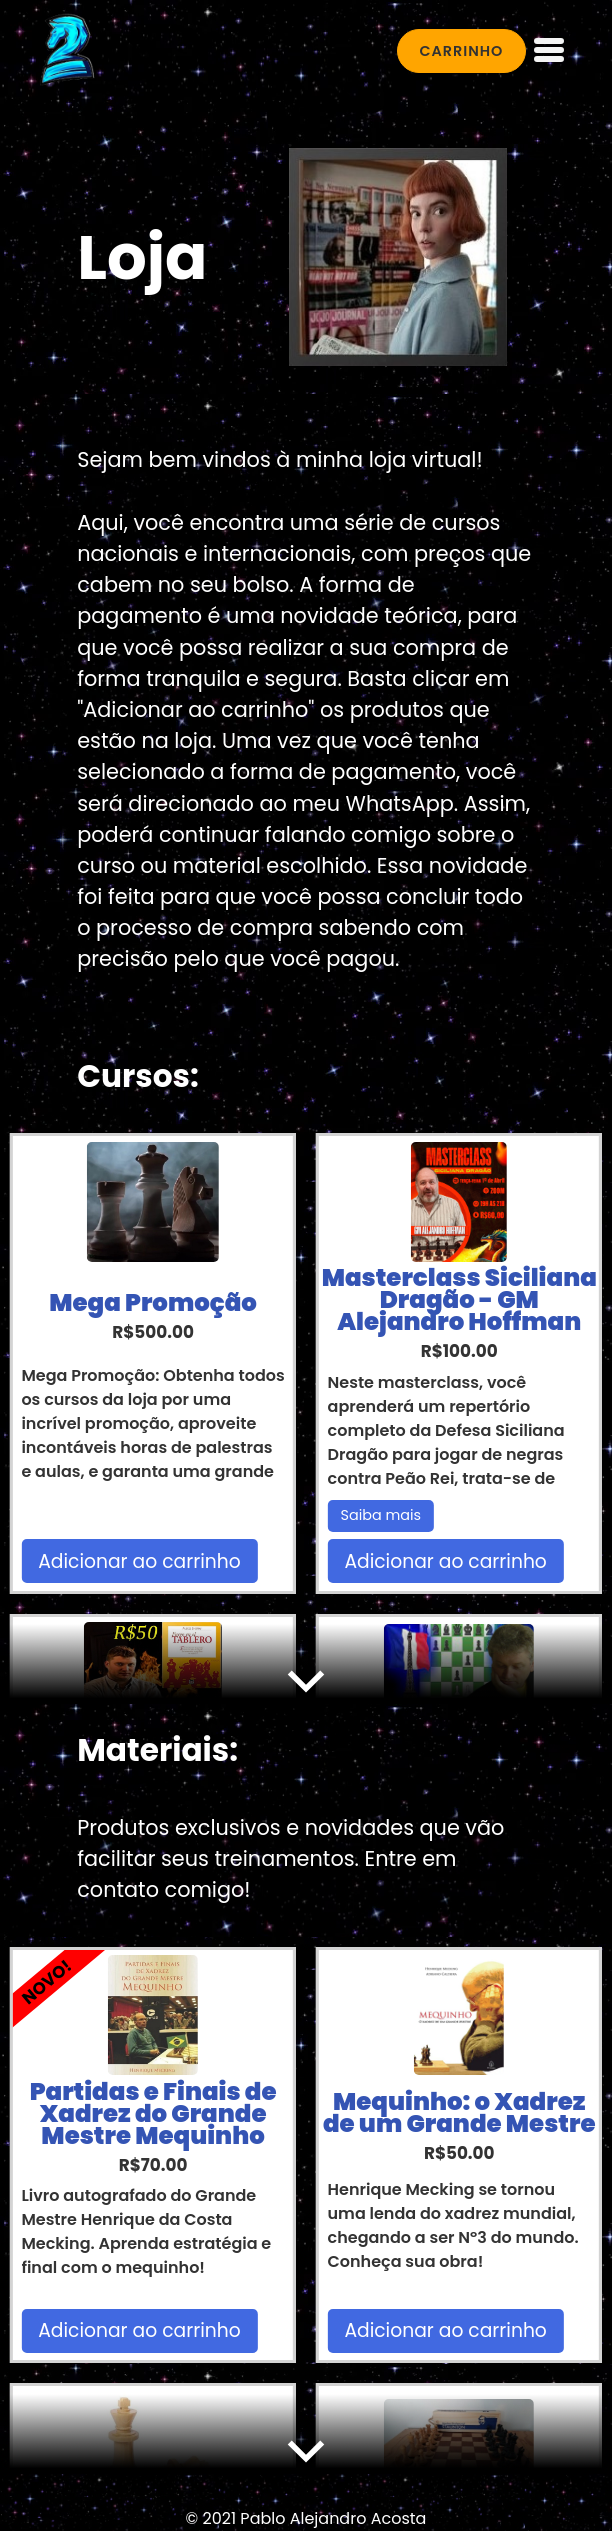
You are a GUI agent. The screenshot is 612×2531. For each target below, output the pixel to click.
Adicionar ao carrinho (139, 1561)
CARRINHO (461, 51)
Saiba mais (381, 1515)
